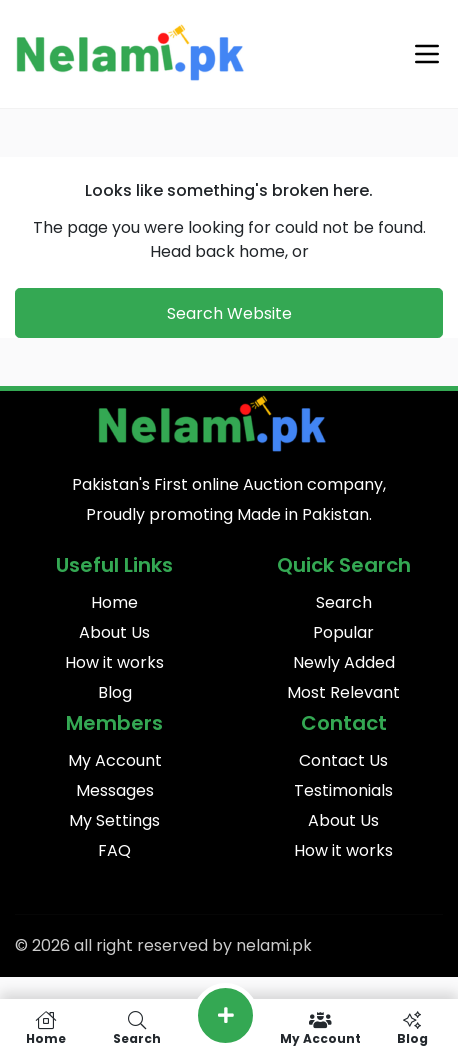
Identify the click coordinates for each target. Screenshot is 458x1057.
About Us (114, 632)
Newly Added (344, 662)
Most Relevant (343, 692)
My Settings (114, 820)
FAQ (114, 850)
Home (114, 602)
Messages (115, 790)
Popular (343, 632)
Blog (115, 692)
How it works (114, 662)
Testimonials (343, 790)
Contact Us (343, 760)
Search (344, 602)
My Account (115, 760)
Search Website (229, 313)
